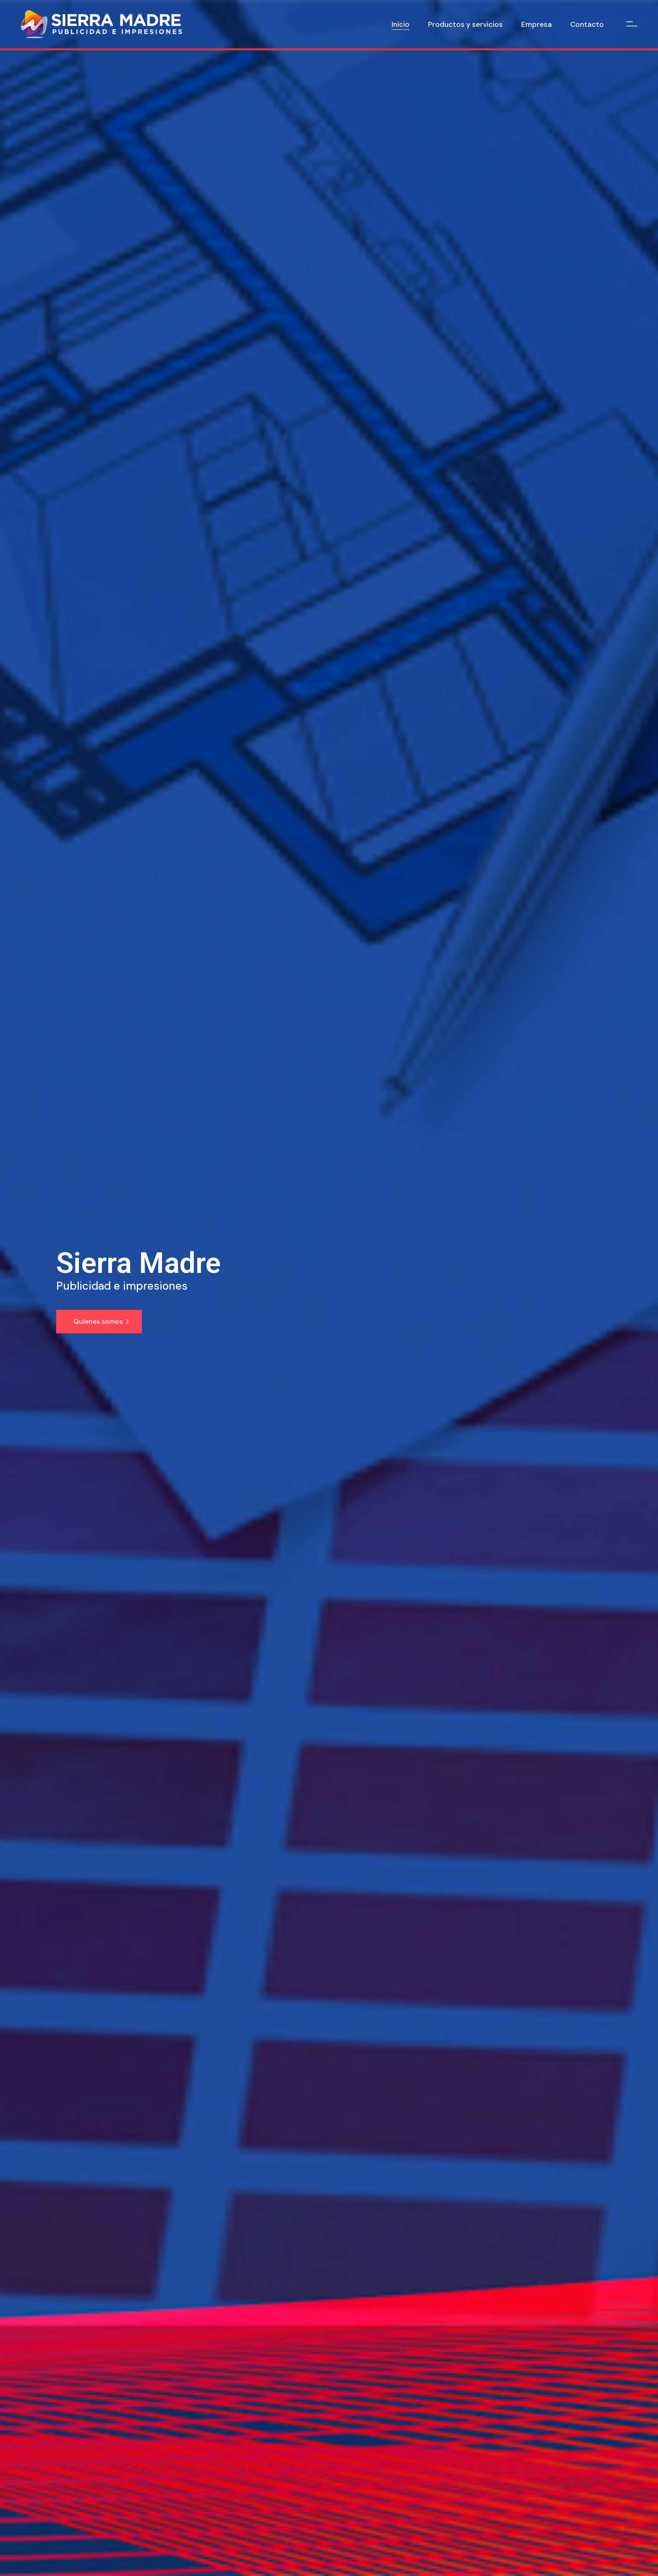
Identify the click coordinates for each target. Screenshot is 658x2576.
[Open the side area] (632, 24)
